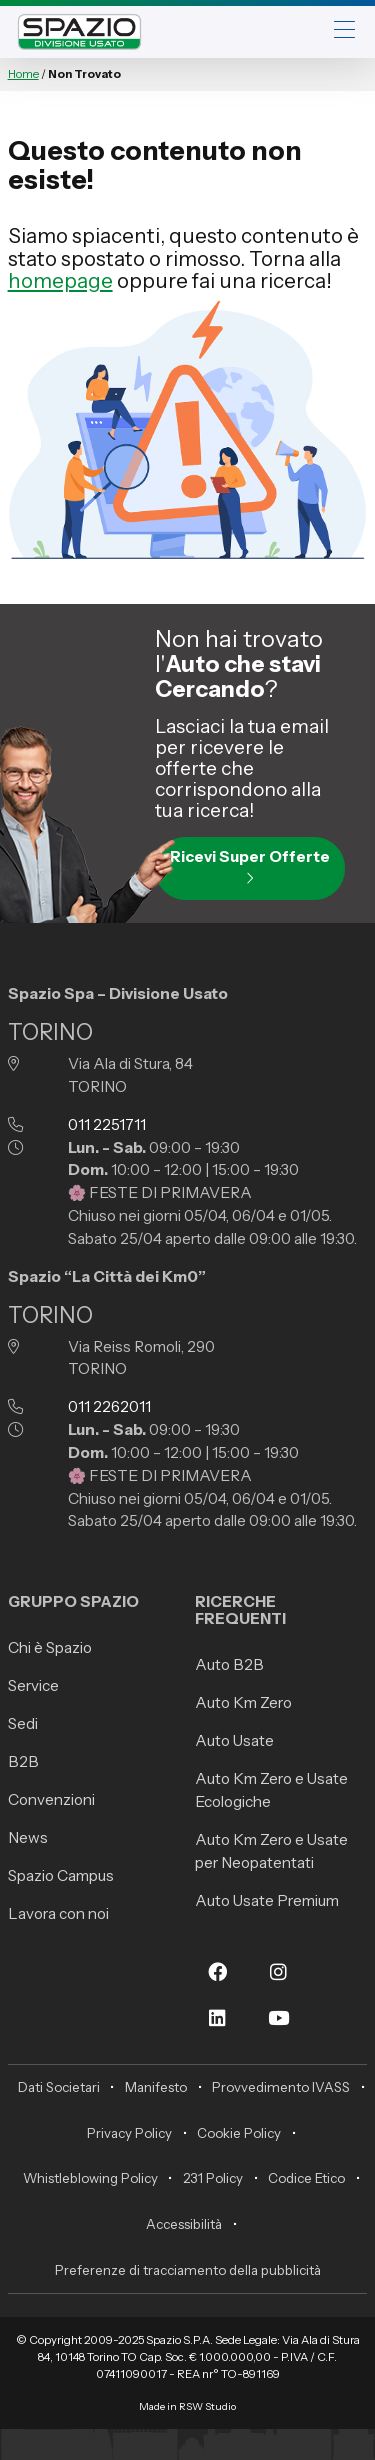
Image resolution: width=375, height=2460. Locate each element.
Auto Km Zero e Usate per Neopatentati (271, 1851)
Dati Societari (59, 2087)
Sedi (23, 1723)
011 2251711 (107, 1124)
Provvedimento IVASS (281, 2087)
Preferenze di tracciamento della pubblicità (188, 2270)
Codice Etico (306, 2178)
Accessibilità (184, 2224)
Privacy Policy (129, 2133)
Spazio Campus (61, 1875)
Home (23, 74)
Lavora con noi (58, 1913)
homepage (60, 280)
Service (33, 1685)
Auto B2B (229, 1664)
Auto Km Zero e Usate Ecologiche (271, 1790)
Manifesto (156, 2087)
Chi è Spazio (50, 1647)
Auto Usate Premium (267, 1900)
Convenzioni (51, 1799)
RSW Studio (207, 2406)
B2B (23, 1761)
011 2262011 (109, 1406)
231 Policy (213, 2178)
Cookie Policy (239, 2133)
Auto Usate (234, 1740)
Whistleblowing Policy (90, 2178)
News (28, 1837)
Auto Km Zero (243, 1702)
